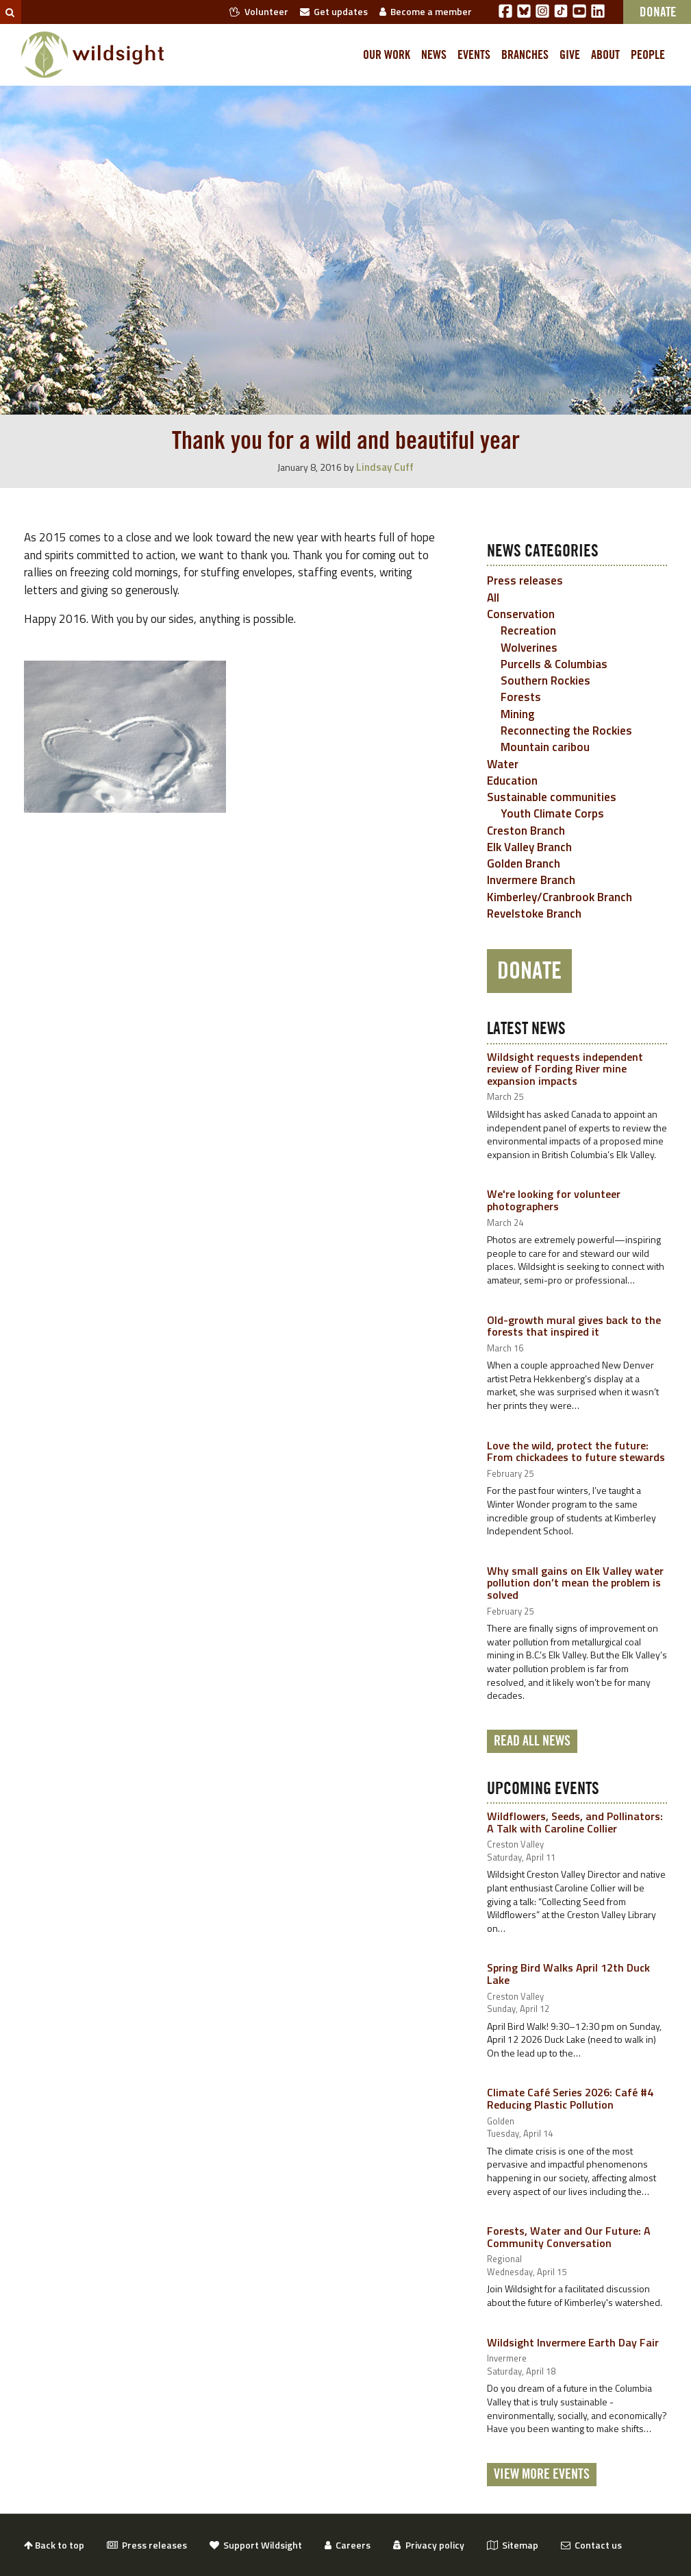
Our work (386, 55)
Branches (525, 55)
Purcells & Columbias (554, 664)
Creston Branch (526, 830)
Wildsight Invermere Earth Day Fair (573, 2342)
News (434, 55)
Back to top (54, 2545)
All (493, 597)
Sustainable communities (551, 797)
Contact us (591, 2545)
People (648, 55)
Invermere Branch (531, 880)
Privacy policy (428, 2545)
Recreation (528, 630)
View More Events (542, 2474)
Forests (521, 697)
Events (473, 55)
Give (570, 55)
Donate (529, 971)
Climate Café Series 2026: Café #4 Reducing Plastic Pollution (570, 2098)
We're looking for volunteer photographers (553, 1200)
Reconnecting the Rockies (566, 730)
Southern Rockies (545, 680)
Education (512, 780)
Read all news (532, 1741)
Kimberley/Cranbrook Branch (559, 897)
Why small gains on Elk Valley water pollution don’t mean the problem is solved (575, 1582)
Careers (347, 2545)
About (605, 55)
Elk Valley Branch (529, 847)
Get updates (334, 11)
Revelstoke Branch (534, 913)
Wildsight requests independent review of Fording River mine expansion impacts (565, 1068)
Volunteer (258, 11)
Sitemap (512, 2545)
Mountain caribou (545, 747)
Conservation (521, 614)
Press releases (525, 580)
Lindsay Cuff (385, 467)
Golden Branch (523, 863)
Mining (517, 714)
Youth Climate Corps (552, 813)
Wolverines (529, 648)
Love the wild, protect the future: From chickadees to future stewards (576, 1451)
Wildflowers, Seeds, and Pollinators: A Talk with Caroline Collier (575, 1822)
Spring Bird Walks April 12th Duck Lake (568, 1973)
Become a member (425, 11)
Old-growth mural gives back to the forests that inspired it (574, 1326)
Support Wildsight (256, 2545)
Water (502, 764)
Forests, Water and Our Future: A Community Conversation (569, 2236)
